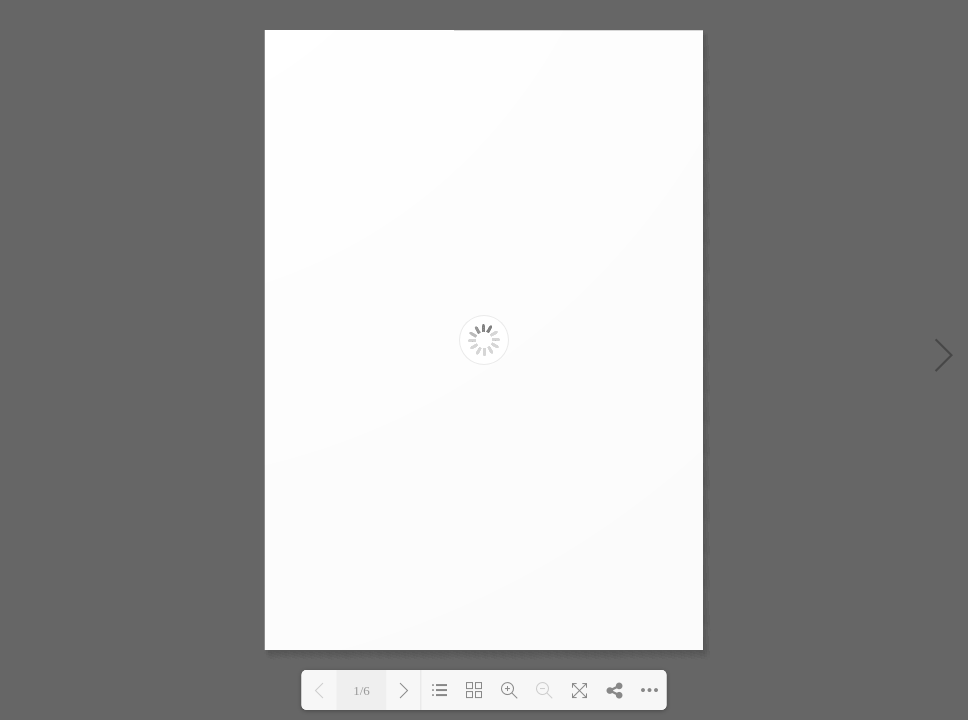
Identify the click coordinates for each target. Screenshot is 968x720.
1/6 (361, 690)
